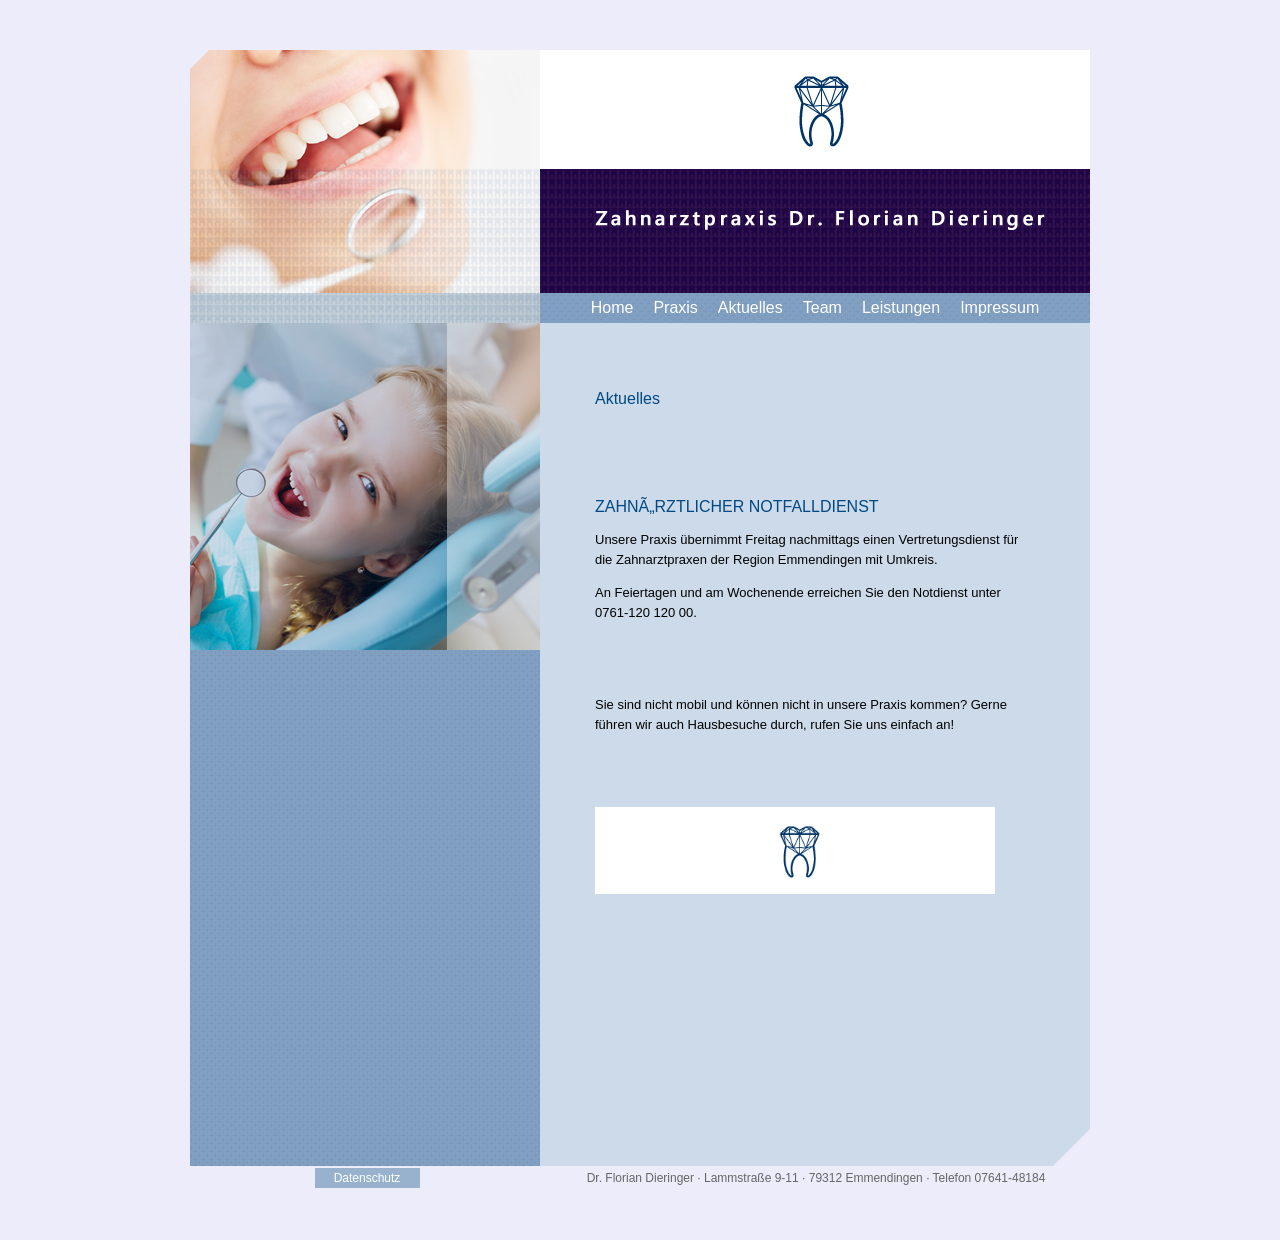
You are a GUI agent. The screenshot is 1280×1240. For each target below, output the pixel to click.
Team (822, 307)
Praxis (675, 307)
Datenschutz (367, 1178)
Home (612, 307)
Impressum (999, 307)
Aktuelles (750, 307)
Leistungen (901, 307)
